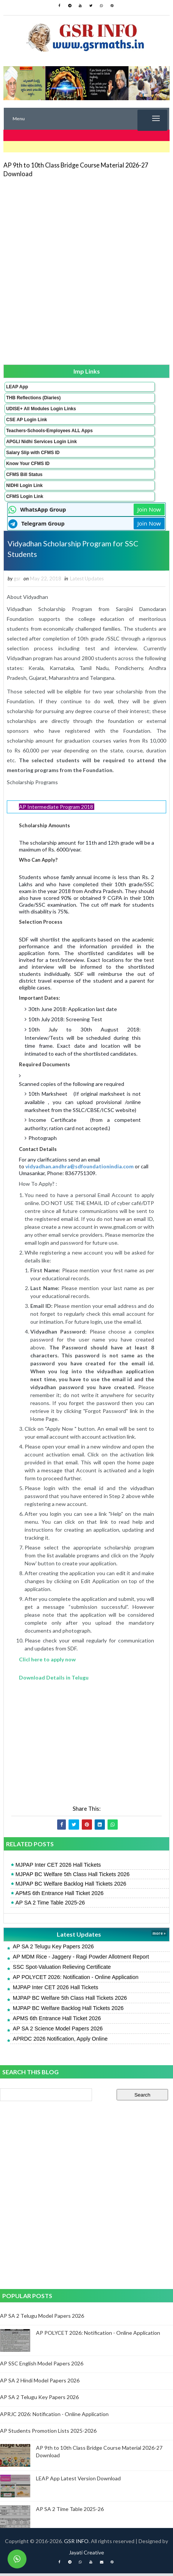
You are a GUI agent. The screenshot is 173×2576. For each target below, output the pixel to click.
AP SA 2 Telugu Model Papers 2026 (42, 2318)
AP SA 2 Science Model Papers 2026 (58, 2031)
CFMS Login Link (24, 496)
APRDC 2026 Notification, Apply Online (60, 2041)
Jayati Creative (86, 2555)
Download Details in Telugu (54, 1679)
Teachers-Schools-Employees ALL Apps (49, 430)
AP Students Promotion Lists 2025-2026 (48, 2433)
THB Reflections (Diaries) (33, 397)
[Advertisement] (86, 270)
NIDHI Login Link (24, 485)
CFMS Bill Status (24, 474)
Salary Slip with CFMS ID (32, 452)
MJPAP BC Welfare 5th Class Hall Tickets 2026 (73, 1876)
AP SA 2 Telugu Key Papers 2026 (53, 1949)
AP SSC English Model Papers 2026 (41, 2366)
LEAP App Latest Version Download (78, 2481)
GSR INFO (76, 2543)
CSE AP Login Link (26, 419)
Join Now (149, 509)
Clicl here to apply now (47, 1662)
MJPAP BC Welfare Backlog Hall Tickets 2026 (71, 1886)
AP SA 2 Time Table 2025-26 (50, 1905)
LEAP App (17, 386)
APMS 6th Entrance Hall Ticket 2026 (60, 1896)
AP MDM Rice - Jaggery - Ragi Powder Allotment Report (81, 1959)
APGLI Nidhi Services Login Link (41, 441)
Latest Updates (87, 581)
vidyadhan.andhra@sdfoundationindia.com (79, 1168)
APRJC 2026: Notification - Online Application (54, 2416)
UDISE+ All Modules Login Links (41, 408)
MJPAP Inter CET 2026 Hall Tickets (58, 1867)
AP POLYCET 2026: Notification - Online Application (76, 1980)
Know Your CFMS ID (28, 463)
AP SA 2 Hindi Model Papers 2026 (39, 2382)
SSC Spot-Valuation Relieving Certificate (62, 1970)
